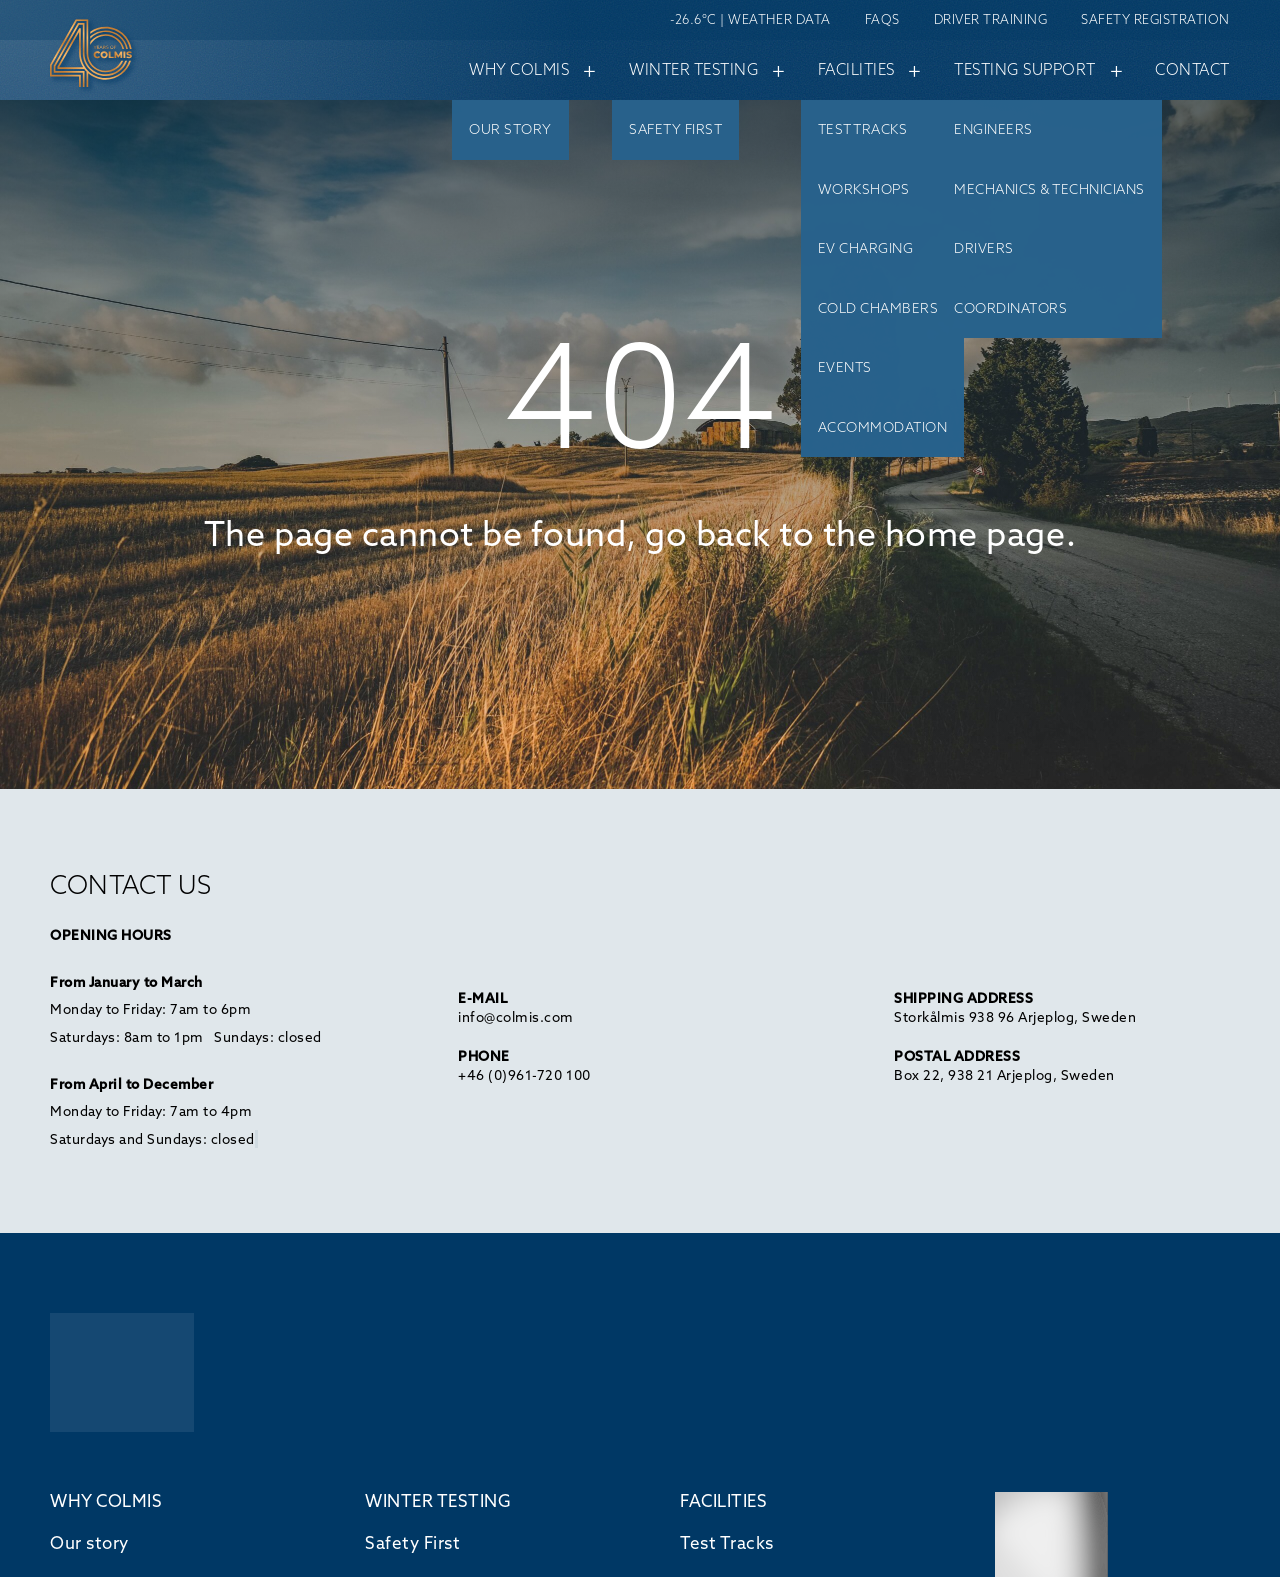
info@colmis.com (516, 1017)
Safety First (412, 1542)
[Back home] (130, 57)
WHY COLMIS (106, 1500)
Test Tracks (727, 1542)
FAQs (882, 19)
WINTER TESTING (438, 1500)
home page (975, 533)
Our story (89, 1542)
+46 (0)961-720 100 (524, 1075)
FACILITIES (723, 1500)
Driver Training (991, 19)
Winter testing (702, 69)
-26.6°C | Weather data (750, 19)
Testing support (1033, 69)
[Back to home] (122, 1375)
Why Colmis (527, 69)
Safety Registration (1155, 19)
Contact (1192, 69)
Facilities (865, 69)
